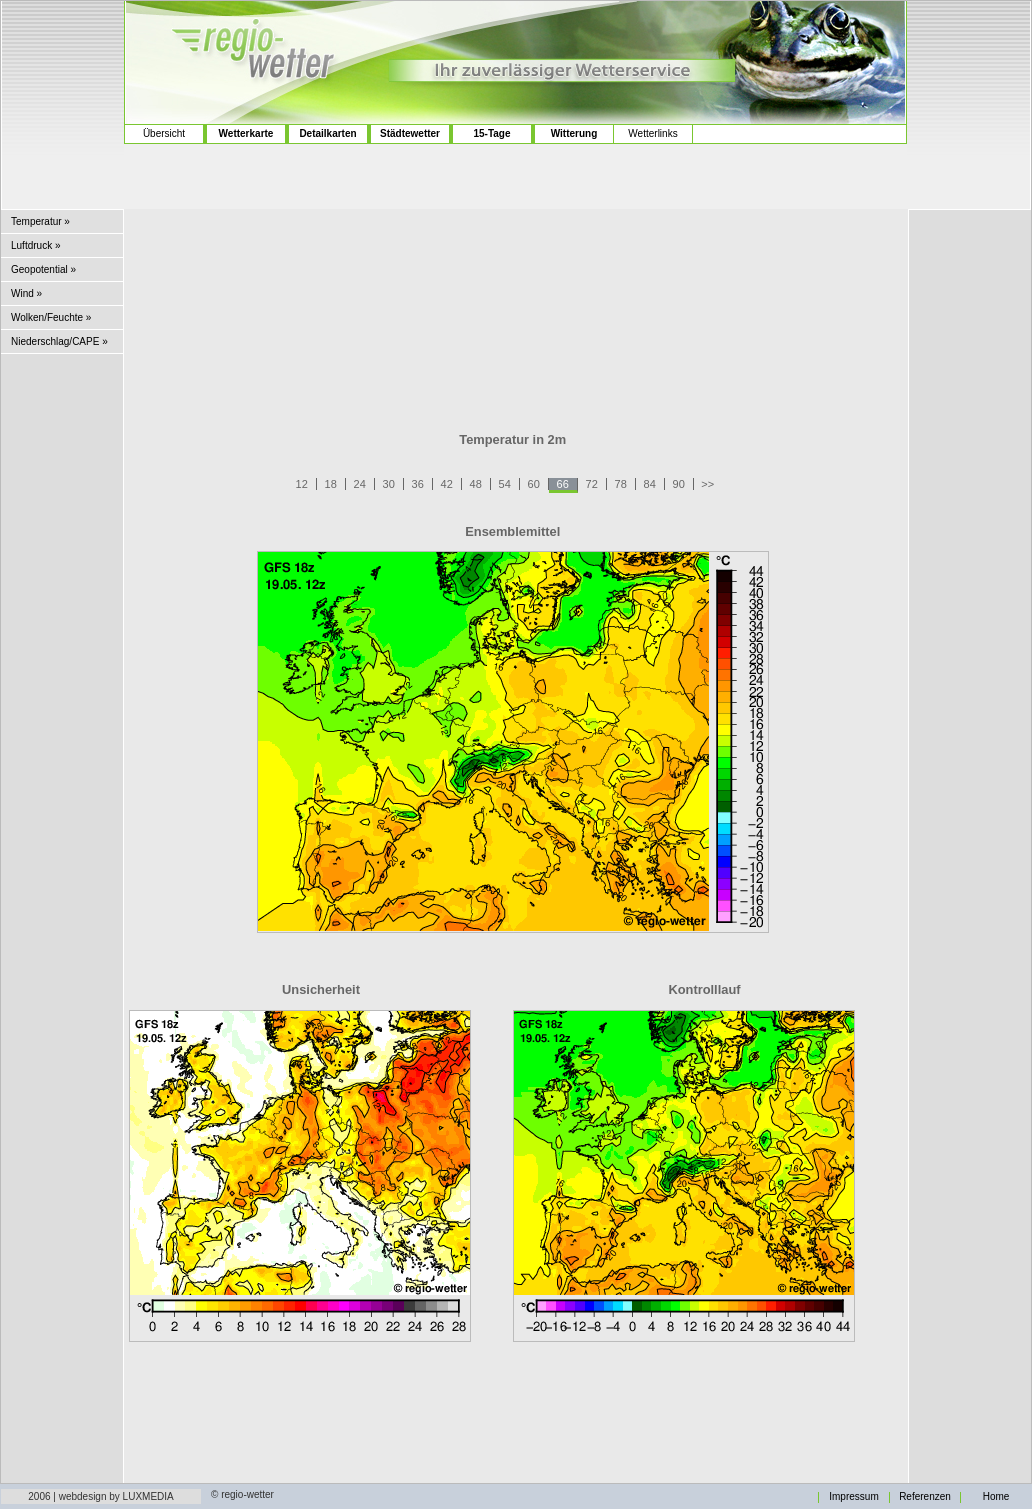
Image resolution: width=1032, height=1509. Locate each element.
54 (505, 484)
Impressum (853, 1497)
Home (996, 1497)
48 (476, 484)
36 (418, 484)
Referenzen (925, 1497)
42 (447, 484)
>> (707, 484)
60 (534, 484)
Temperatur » (40, 221)
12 (302, 484)
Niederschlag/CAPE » (59, 341)
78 (621, 484)
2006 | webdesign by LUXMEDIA (100, 1496)
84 (650, 484)
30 (389, 484)
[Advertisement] (515, 309)
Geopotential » (43, 269)
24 (360, 484)
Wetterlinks (652, 133)
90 (679, 484)
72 (592, 484)
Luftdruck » (35, 245)
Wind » (26, 293)
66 (563, 484)
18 (331, 484)
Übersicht (164, 133)
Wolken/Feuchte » (51, 317)
